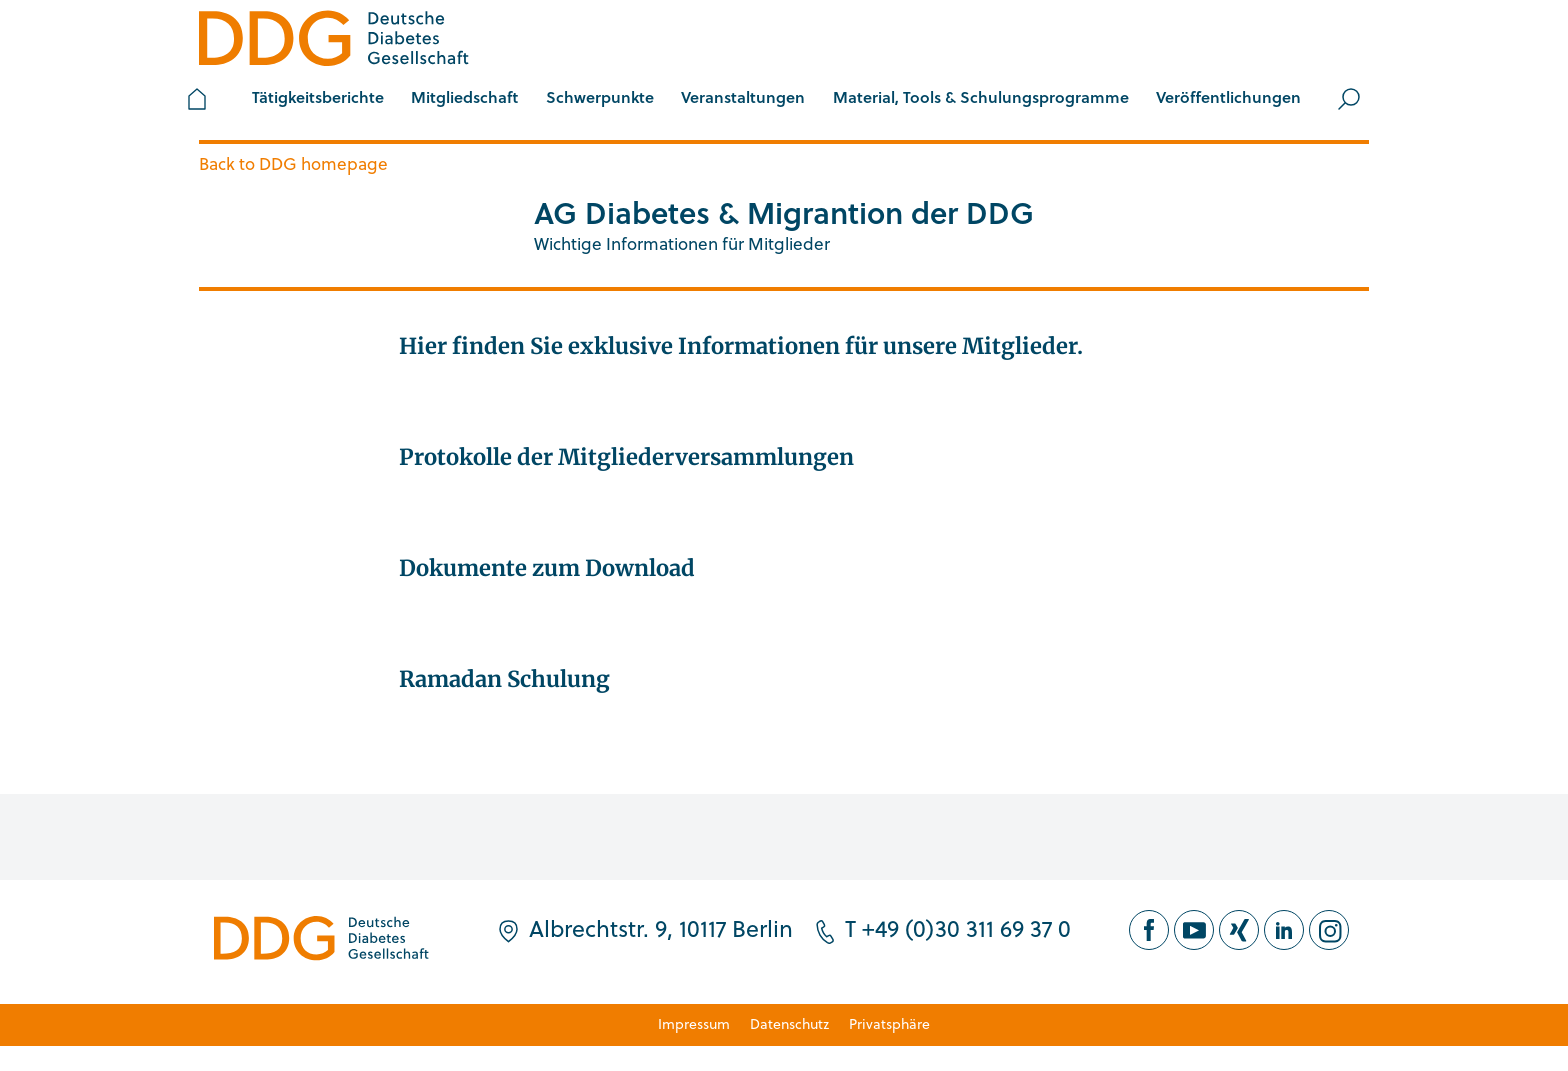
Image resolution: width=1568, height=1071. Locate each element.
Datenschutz (789, 1023)
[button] (464, 99)
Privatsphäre (889, 1023)
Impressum (694, 1023)
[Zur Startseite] (334, 41)
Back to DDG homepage (293, 163)
